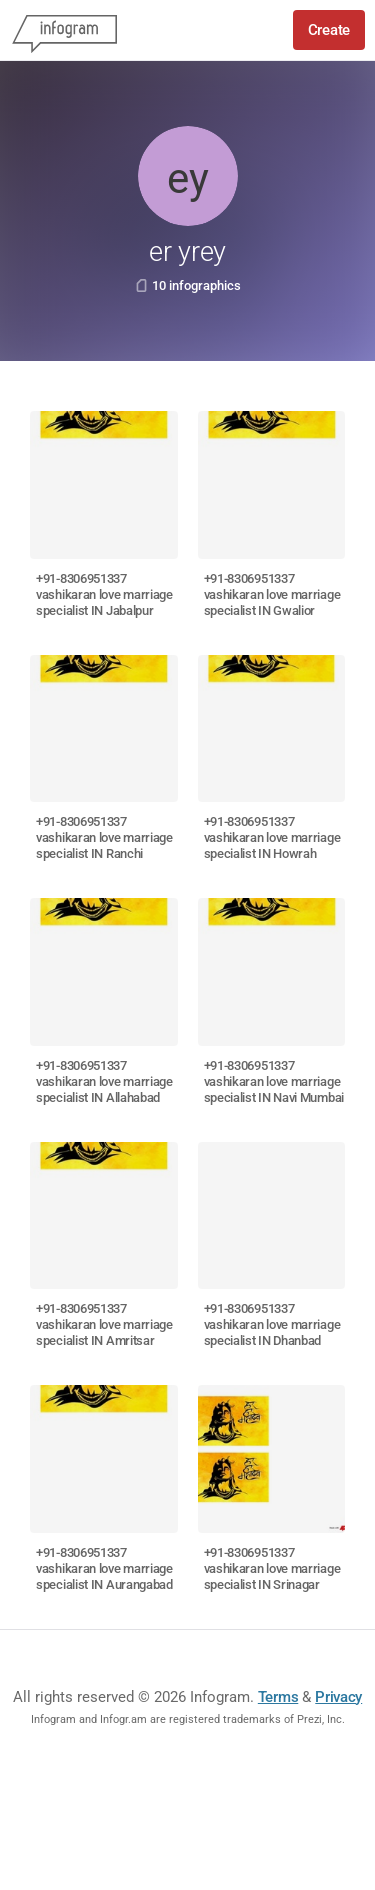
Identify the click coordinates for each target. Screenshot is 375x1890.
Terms (278, 1697)
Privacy (338, 1697)
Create (329, 30)
